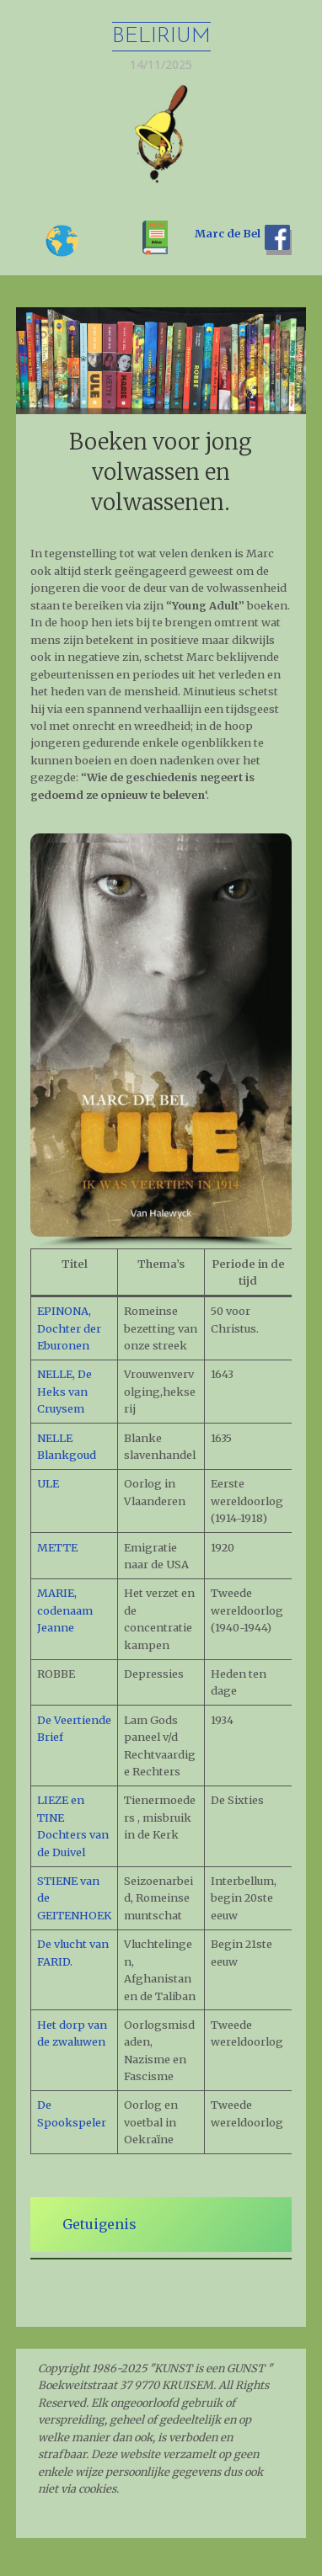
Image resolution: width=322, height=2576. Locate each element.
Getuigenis (99, 2224)
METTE (57, 1547)
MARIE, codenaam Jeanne (65, 1610)
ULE (48, 1483)
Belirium (161, 36)
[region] (160, 1040)
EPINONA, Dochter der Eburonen (69, 1328)
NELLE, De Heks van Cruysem (64, 1391)
